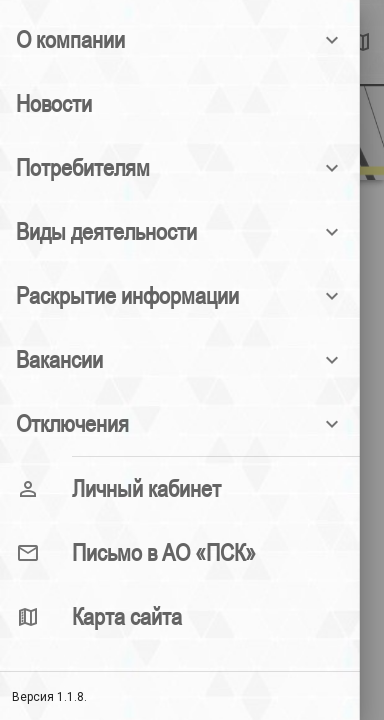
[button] (180, 40)
